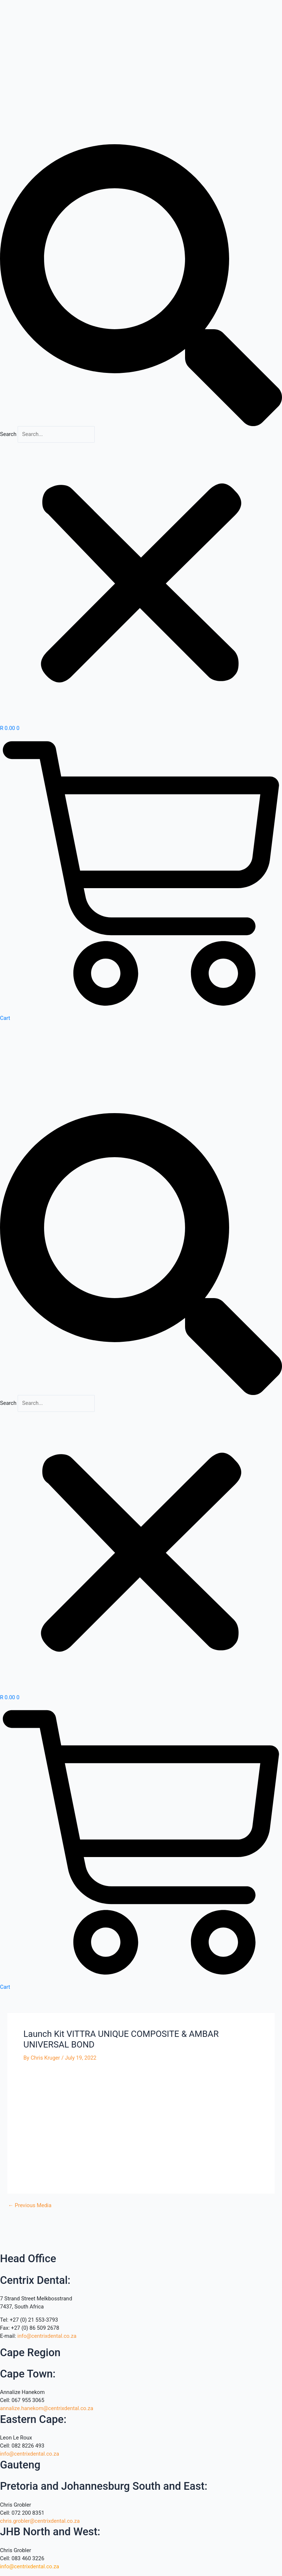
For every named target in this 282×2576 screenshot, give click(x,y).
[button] (141, 285)
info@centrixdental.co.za (46, 2336)
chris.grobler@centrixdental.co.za (40, 2521)
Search (8, 434)
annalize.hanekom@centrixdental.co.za (46, 2408)
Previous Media (29, 2205)
